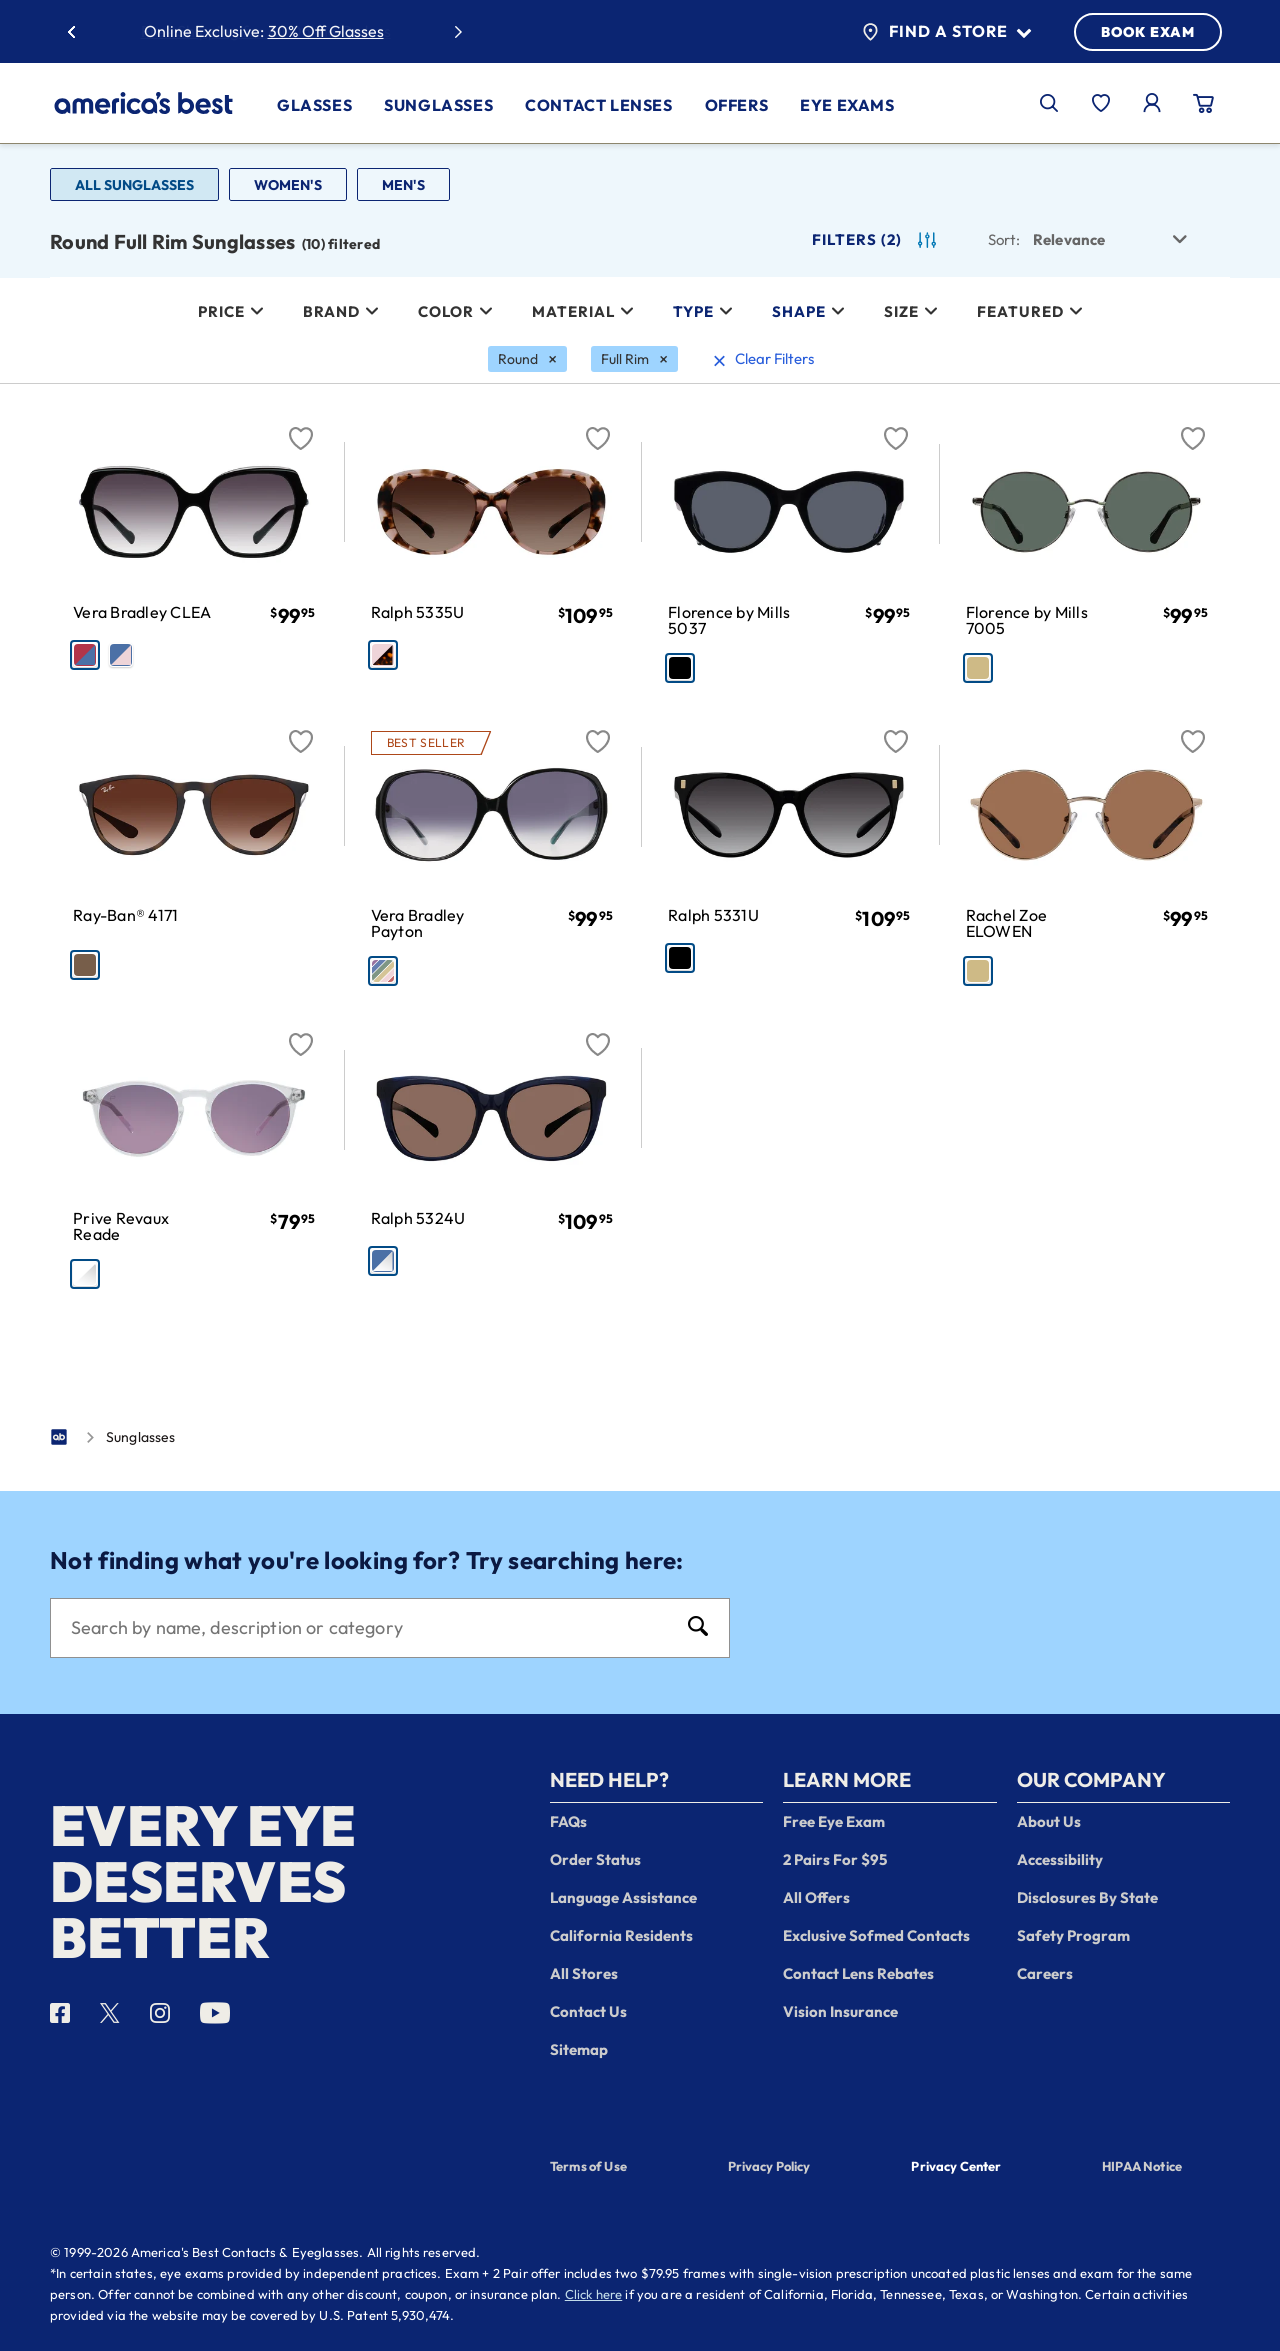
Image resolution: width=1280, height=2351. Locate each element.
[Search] (370, 1628)
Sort (1004, 239)
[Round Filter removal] (527, 359)
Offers (737, 105)
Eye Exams (847, 105)
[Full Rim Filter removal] (634, 359)
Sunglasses (438, 105)
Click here (594, 2294)
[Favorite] (301, 427)
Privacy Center (956, 2168)
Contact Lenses (598, 105)
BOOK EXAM (1148, 32)
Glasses (314, 105)
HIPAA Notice (1142, 2166)
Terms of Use (588, 2166)
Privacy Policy (769, 2166)
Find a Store (946, 32)
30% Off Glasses (326, 31)
